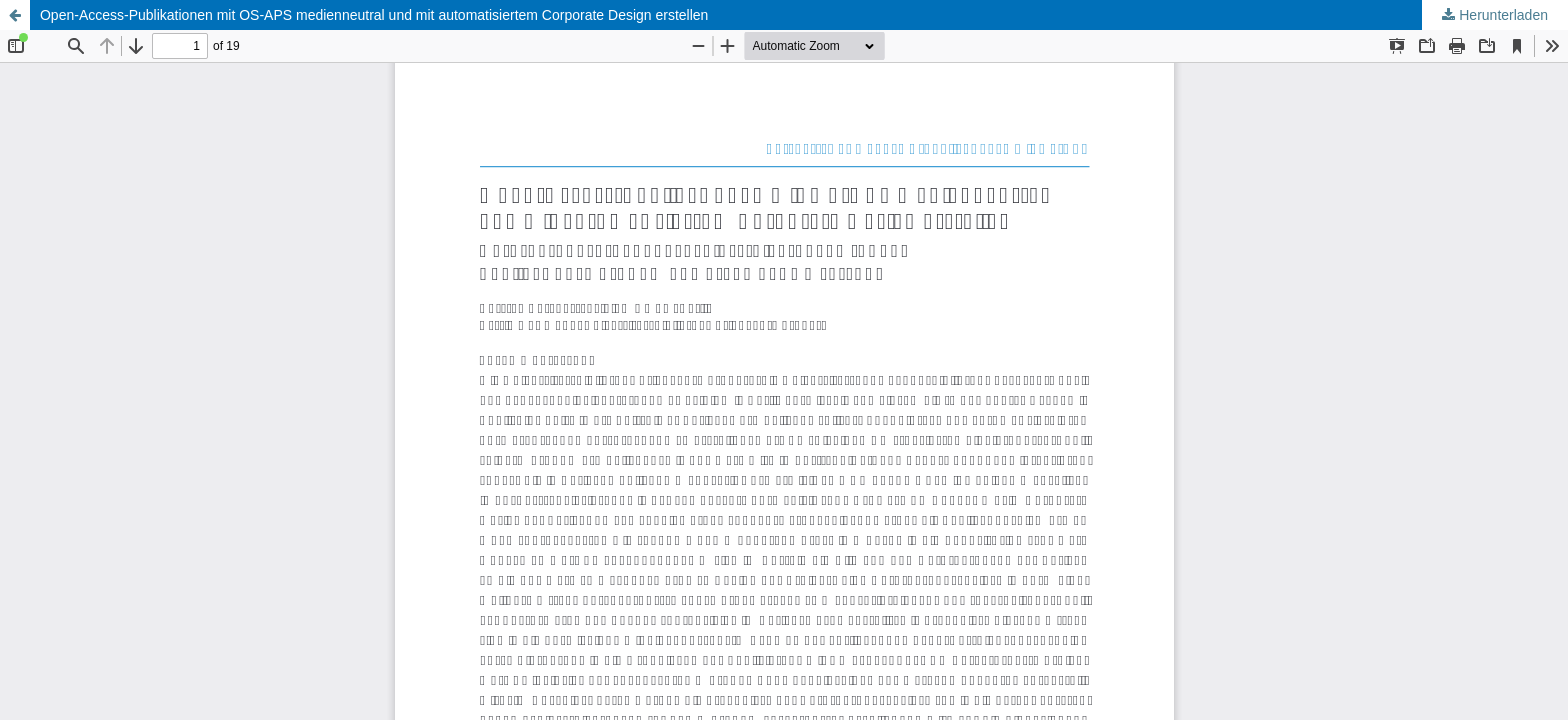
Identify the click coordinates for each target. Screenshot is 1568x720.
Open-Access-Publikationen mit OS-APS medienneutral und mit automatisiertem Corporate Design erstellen (374, 15)
